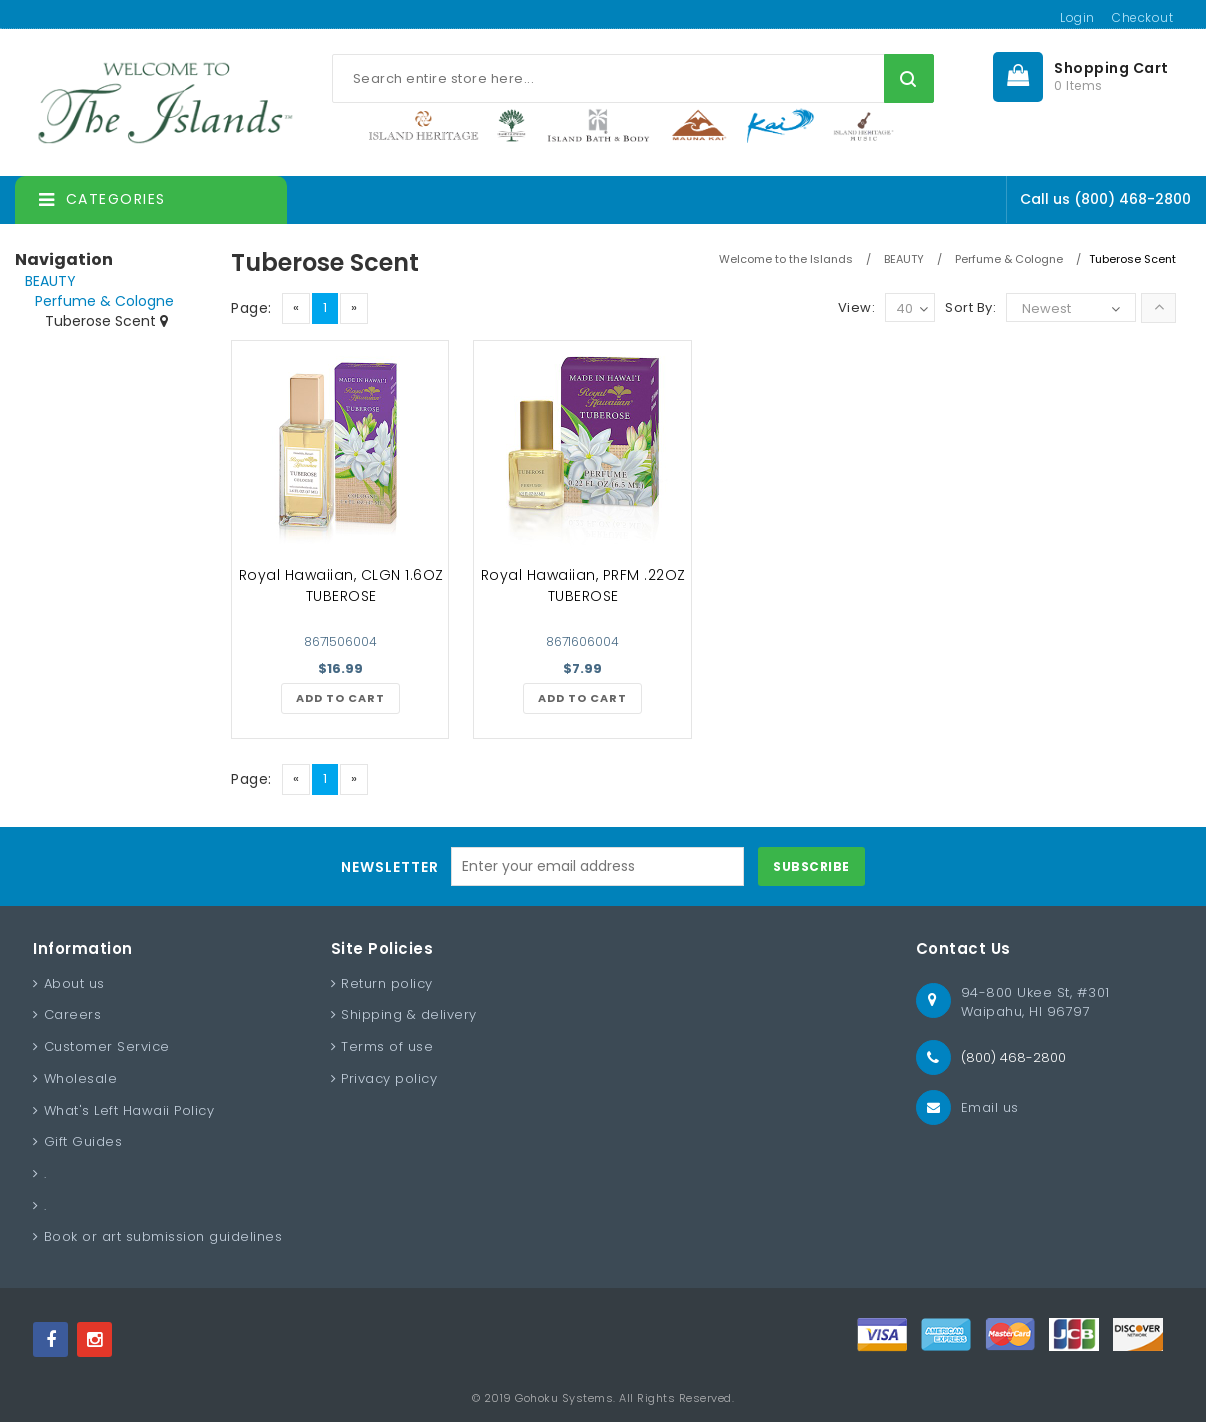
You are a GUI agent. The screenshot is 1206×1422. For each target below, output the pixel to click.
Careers (73, 1014)
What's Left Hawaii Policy (129, 1110)
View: (857, 307)
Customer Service (107, 1046)
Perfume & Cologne (104, 301)
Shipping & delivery (409, 1014)
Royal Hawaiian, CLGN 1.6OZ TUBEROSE (341, 586)
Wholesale (81, 1078)
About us (74, 983)
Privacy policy (389, 1078)
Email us (990, 1107)
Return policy (387, 983)
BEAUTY (50, 281)
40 (912, 309)
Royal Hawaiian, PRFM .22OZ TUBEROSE (583, 586)
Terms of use (387, 1046)
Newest (1046, 308)
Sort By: (970, 307)
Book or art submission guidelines (163, 1236)
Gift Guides (83, 1141)
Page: (251, 308)
